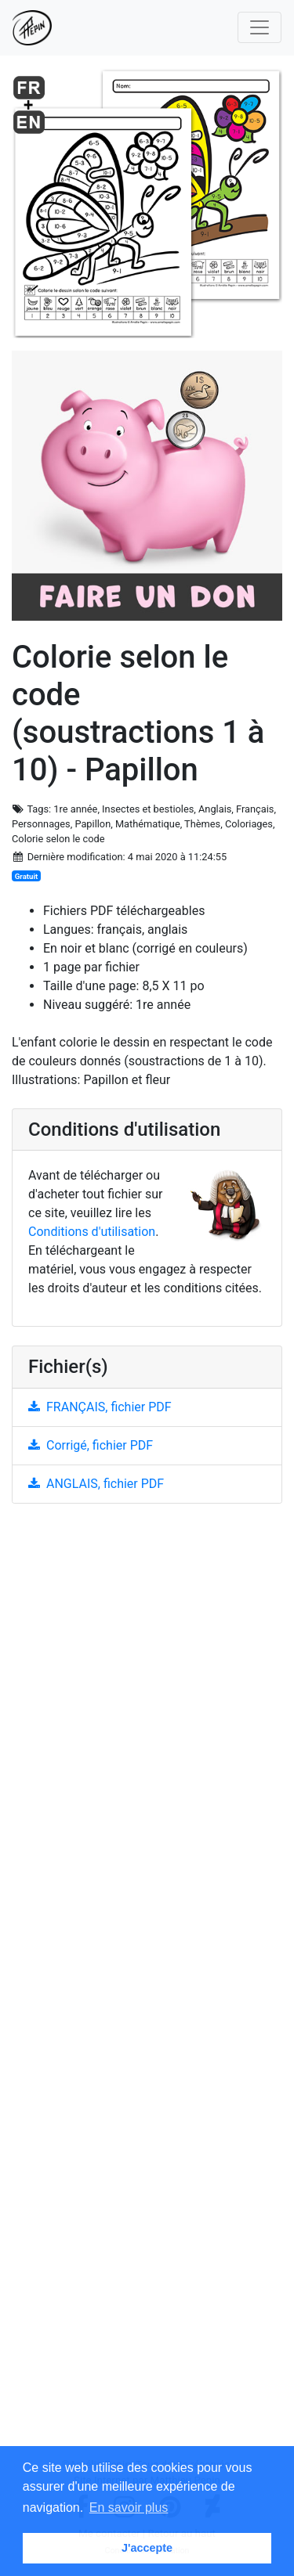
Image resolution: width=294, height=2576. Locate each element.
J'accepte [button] (147, 2548)
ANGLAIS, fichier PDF (96, 1483)
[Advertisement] (147, 1986)
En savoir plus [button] (129, 2507)
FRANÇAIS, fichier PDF (100, 1407)
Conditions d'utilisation (91, 1231)
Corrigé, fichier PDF (90, 1445)
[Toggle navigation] (259, 27)
